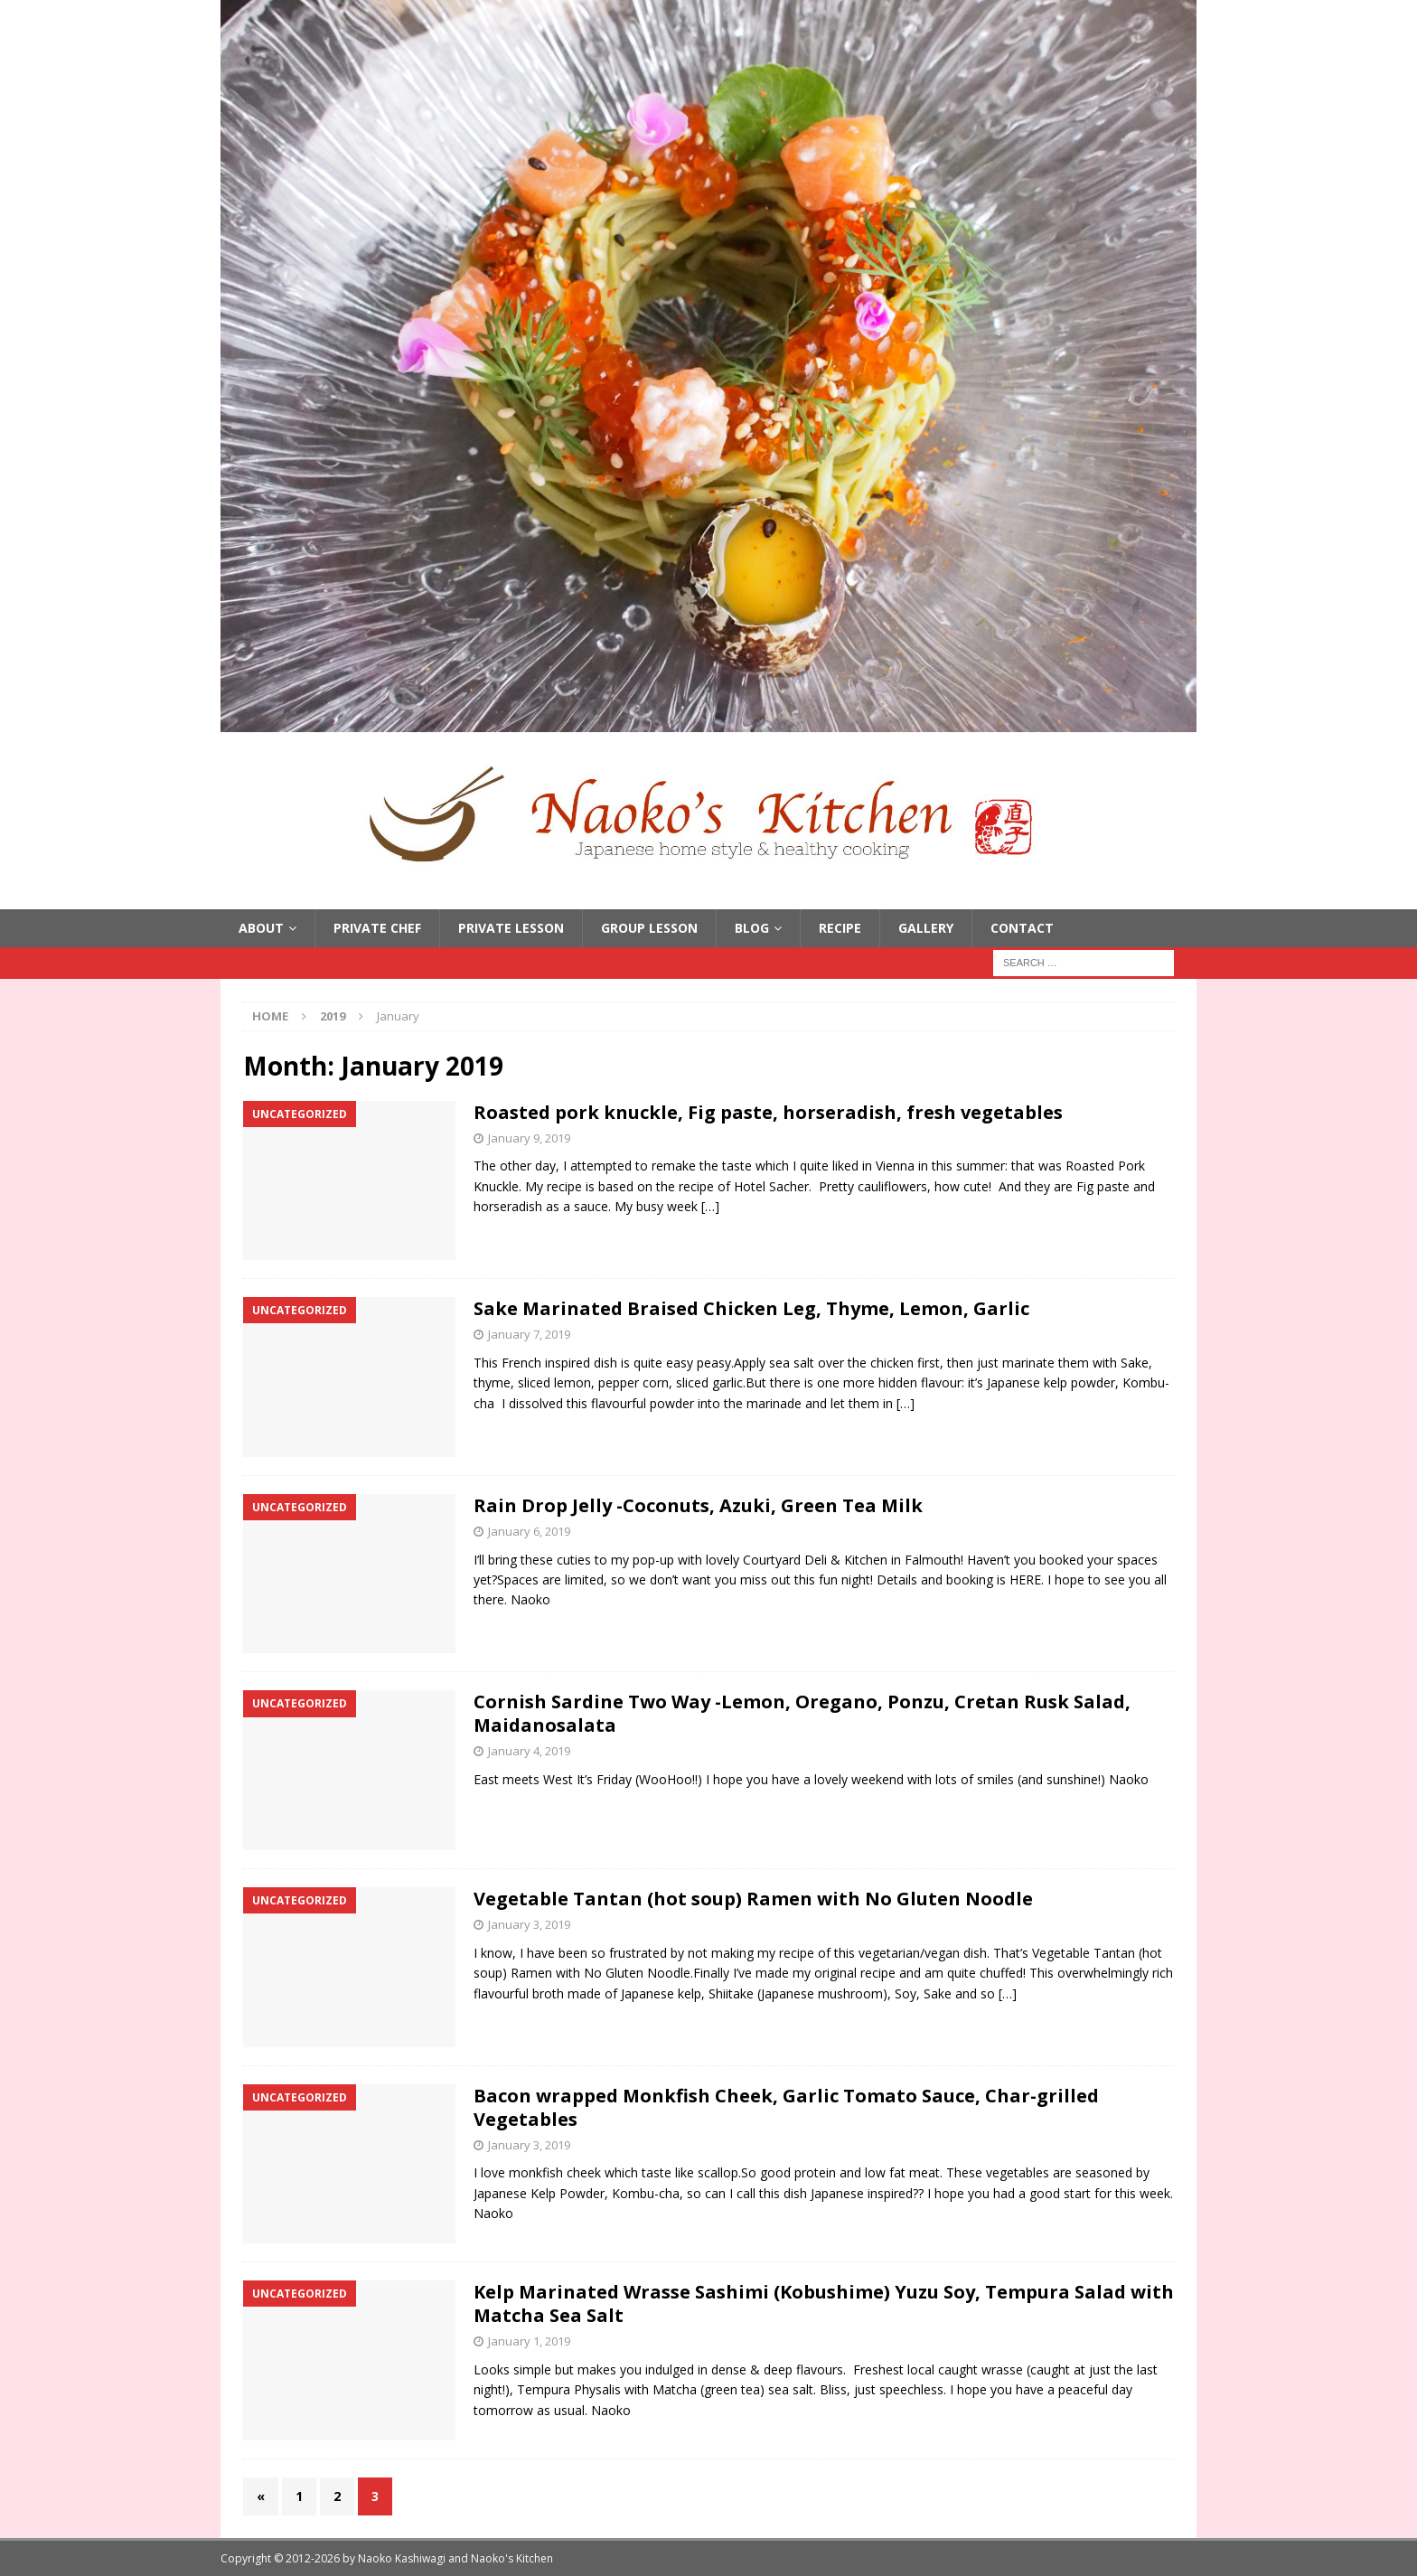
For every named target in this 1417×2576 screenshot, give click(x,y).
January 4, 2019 (529, 1751)
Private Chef (377, 927)
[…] (710, 1206)
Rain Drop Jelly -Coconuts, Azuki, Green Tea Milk (698, 1505)
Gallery (925, 927)
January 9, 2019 (529, 1138)
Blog (752, 927)
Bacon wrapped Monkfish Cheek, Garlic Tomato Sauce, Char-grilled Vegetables (786, 2107)
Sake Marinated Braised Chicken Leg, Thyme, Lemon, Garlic (751, 1308)
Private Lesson (511, 927)
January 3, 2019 (529, 1924)
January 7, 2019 (529, 1334)
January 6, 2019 (529, 1531)
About (261, 927)
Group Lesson (649, 927)
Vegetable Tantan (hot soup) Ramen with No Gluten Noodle (753, 1898)
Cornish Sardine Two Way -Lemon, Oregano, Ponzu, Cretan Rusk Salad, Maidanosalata (802, 1713)
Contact (1022, 927)
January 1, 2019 (529, 2341)
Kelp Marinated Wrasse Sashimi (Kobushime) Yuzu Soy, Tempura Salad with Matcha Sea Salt (824, 2303)
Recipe (840, 927)
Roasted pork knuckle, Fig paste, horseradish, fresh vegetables (768, 1112)
